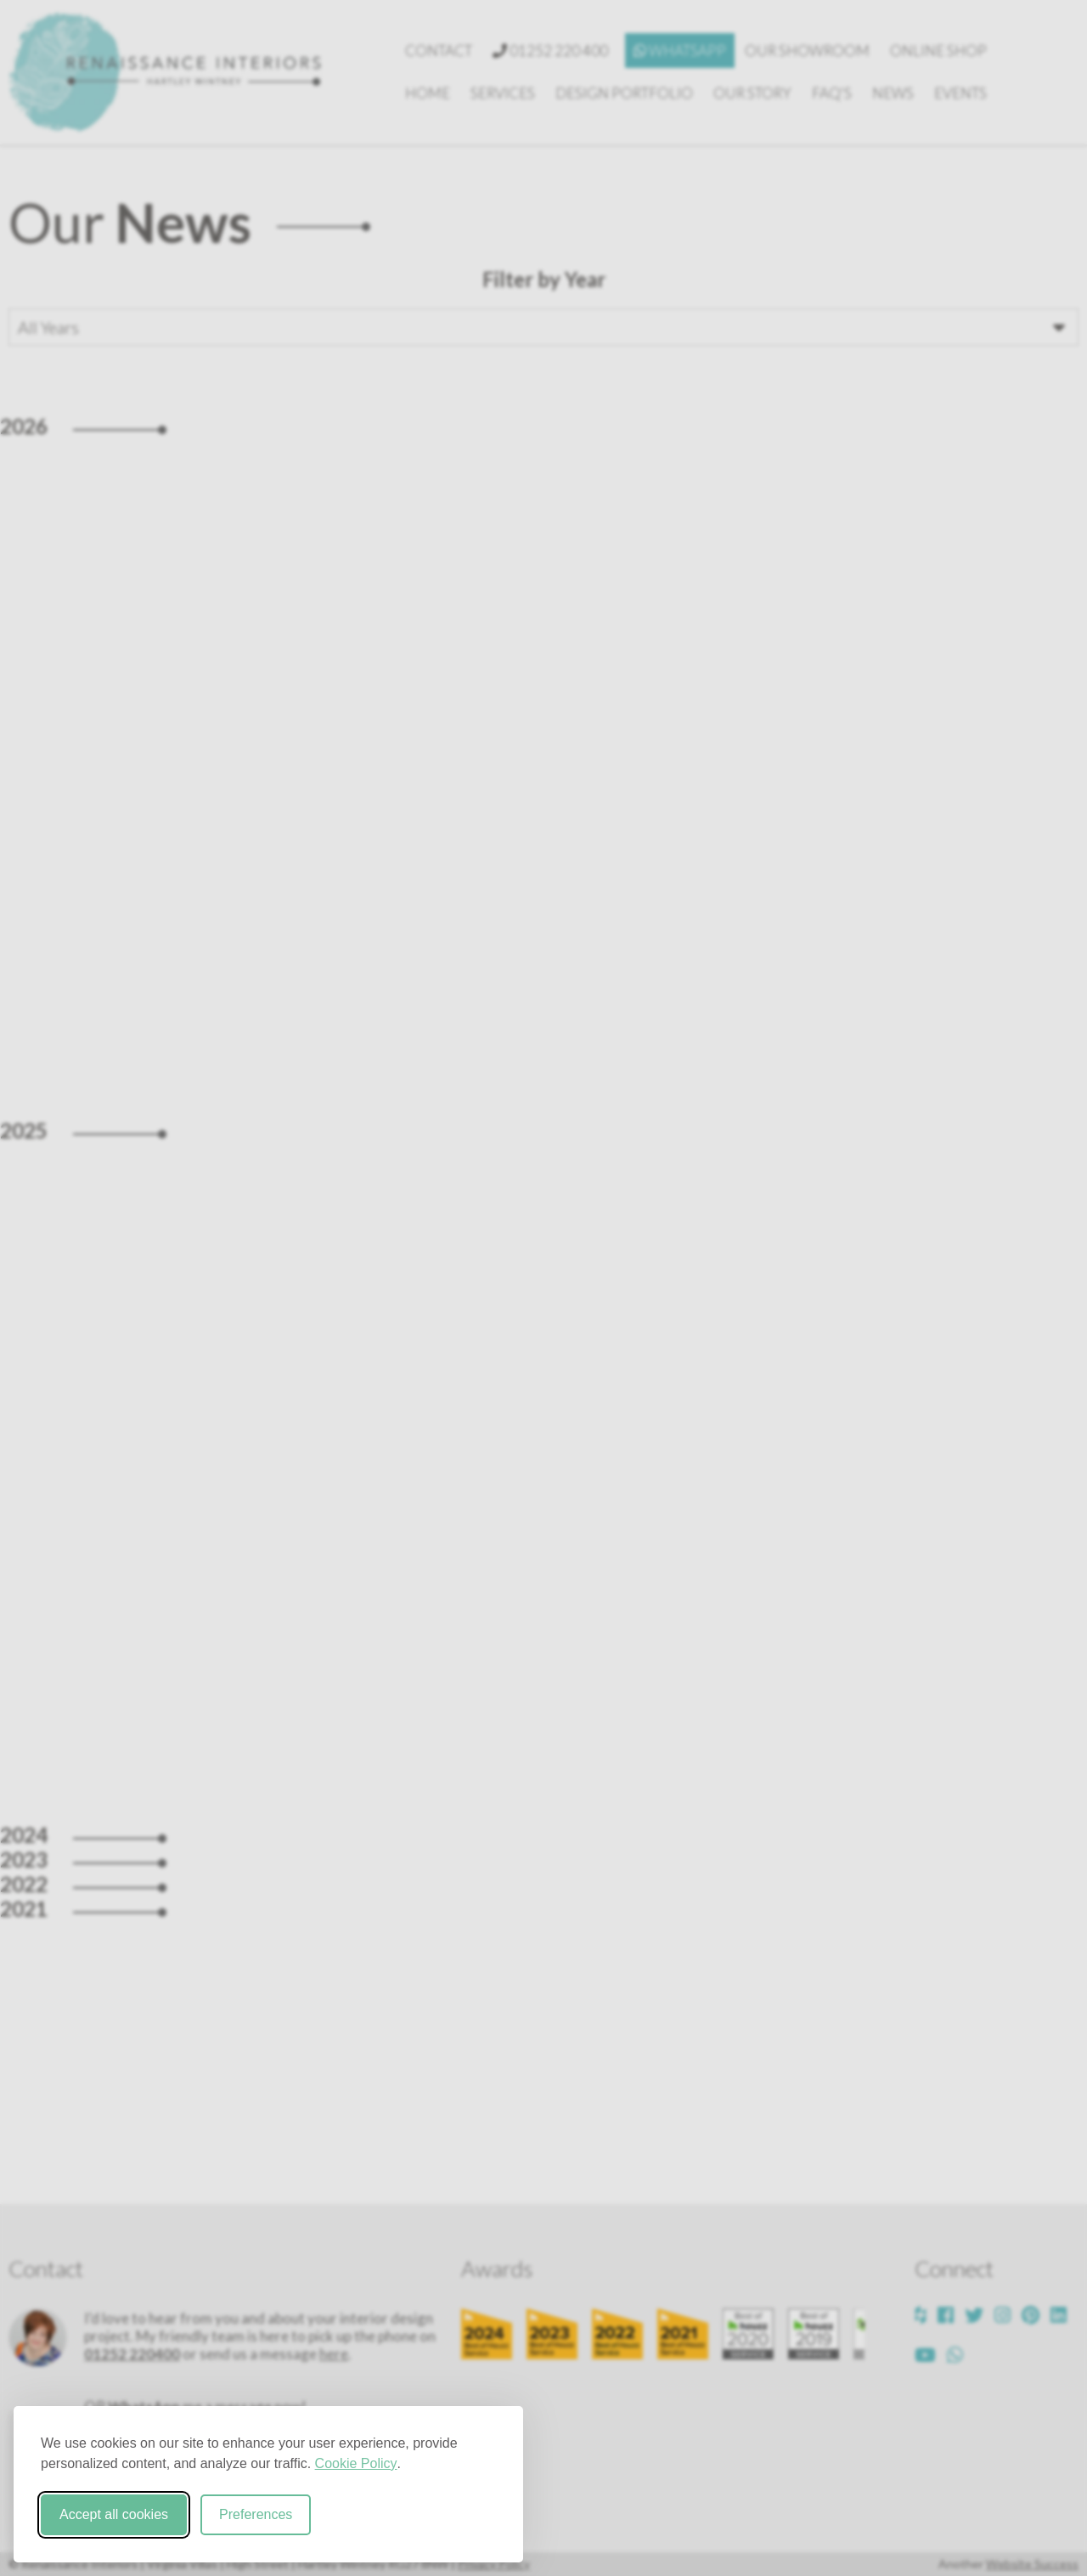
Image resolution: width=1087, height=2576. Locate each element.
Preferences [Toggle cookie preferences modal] (255, 2514)
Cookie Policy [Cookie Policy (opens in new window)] (356, 2463)
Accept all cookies (113, 2514)
